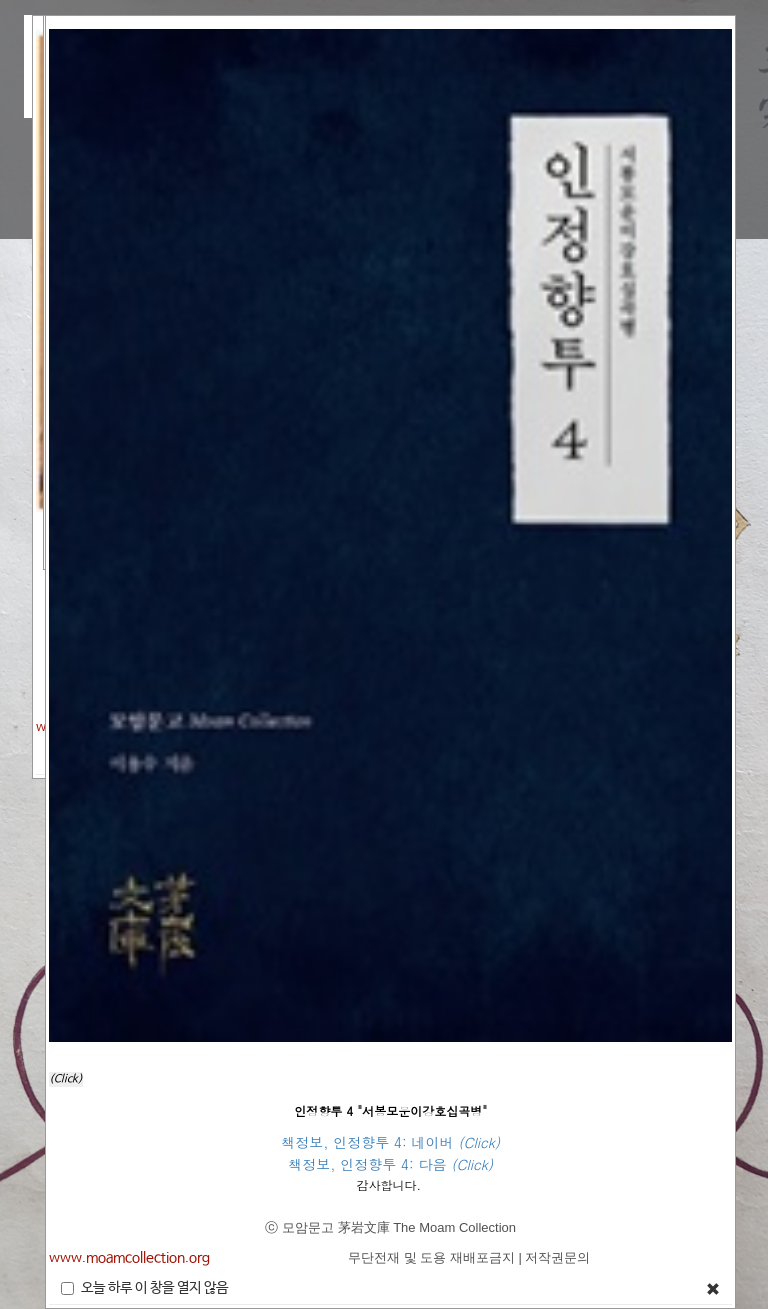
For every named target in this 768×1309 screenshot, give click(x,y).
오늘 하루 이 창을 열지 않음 (144, 1288)
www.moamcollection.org (129, 1258)
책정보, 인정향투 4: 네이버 (369, 1142)
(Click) (66, 1079)
